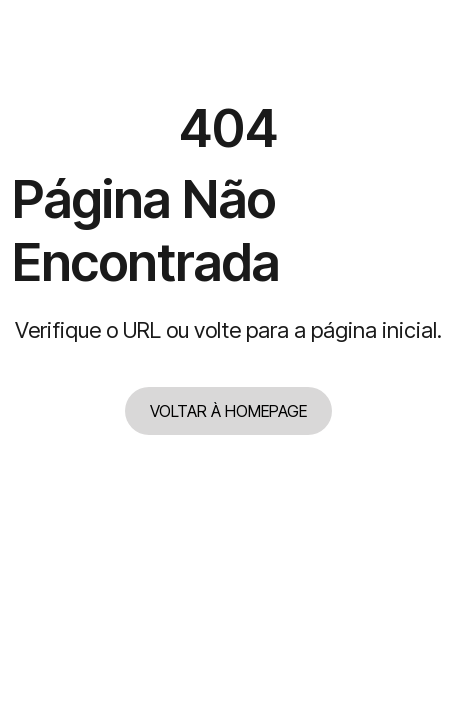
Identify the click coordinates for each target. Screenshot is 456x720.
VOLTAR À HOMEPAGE (228, 411)
